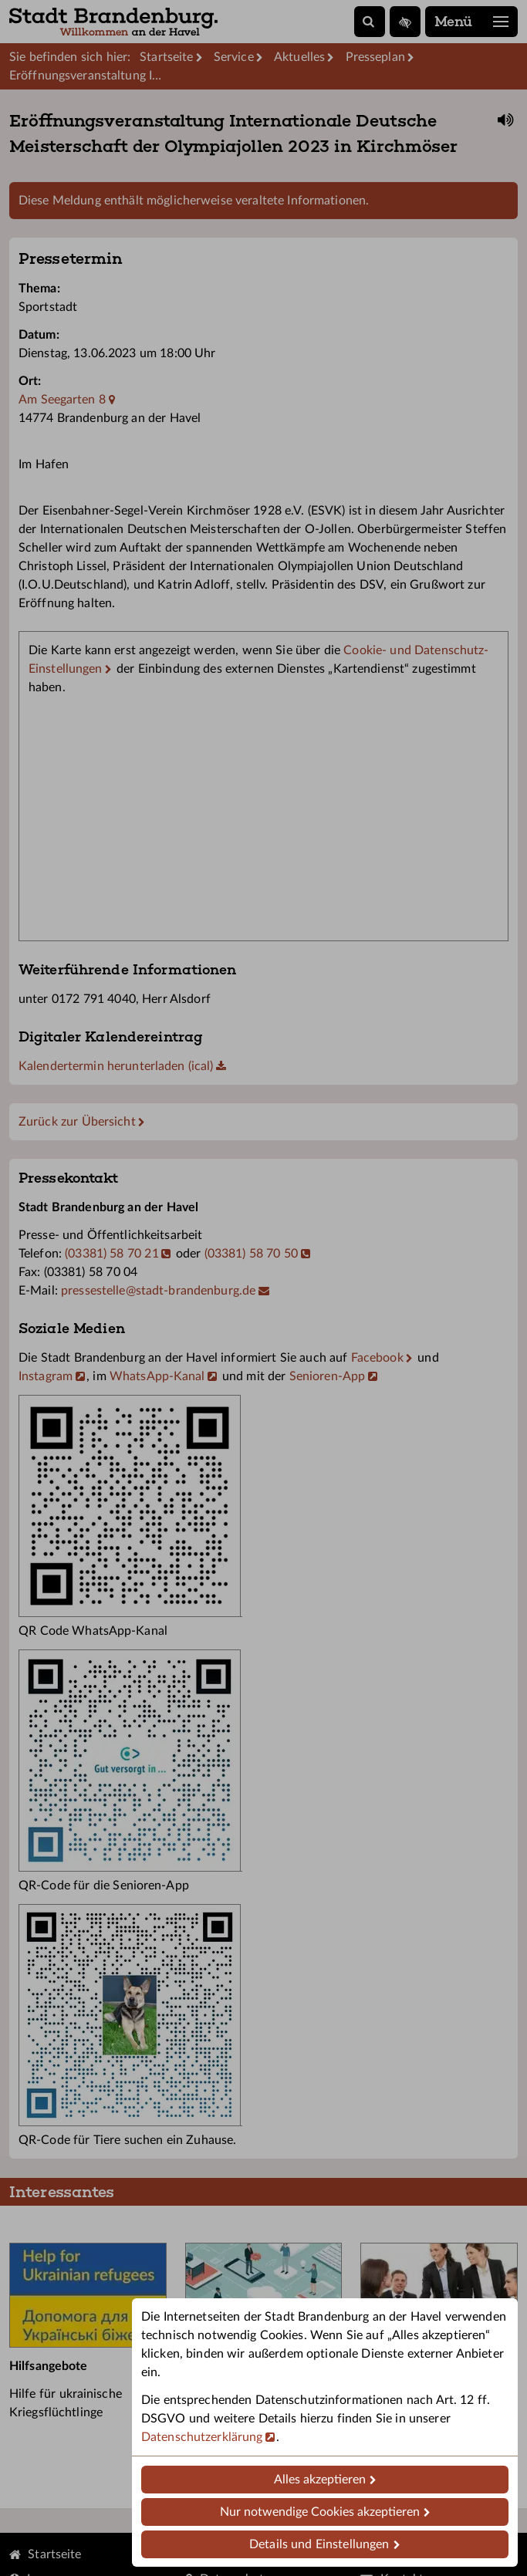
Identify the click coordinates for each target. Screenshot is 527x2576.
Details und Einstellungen (319, 2544)
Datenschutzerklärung (201, 2437)
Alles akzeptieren (320, 2479)
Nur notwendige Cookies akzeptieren (320, 2512)
